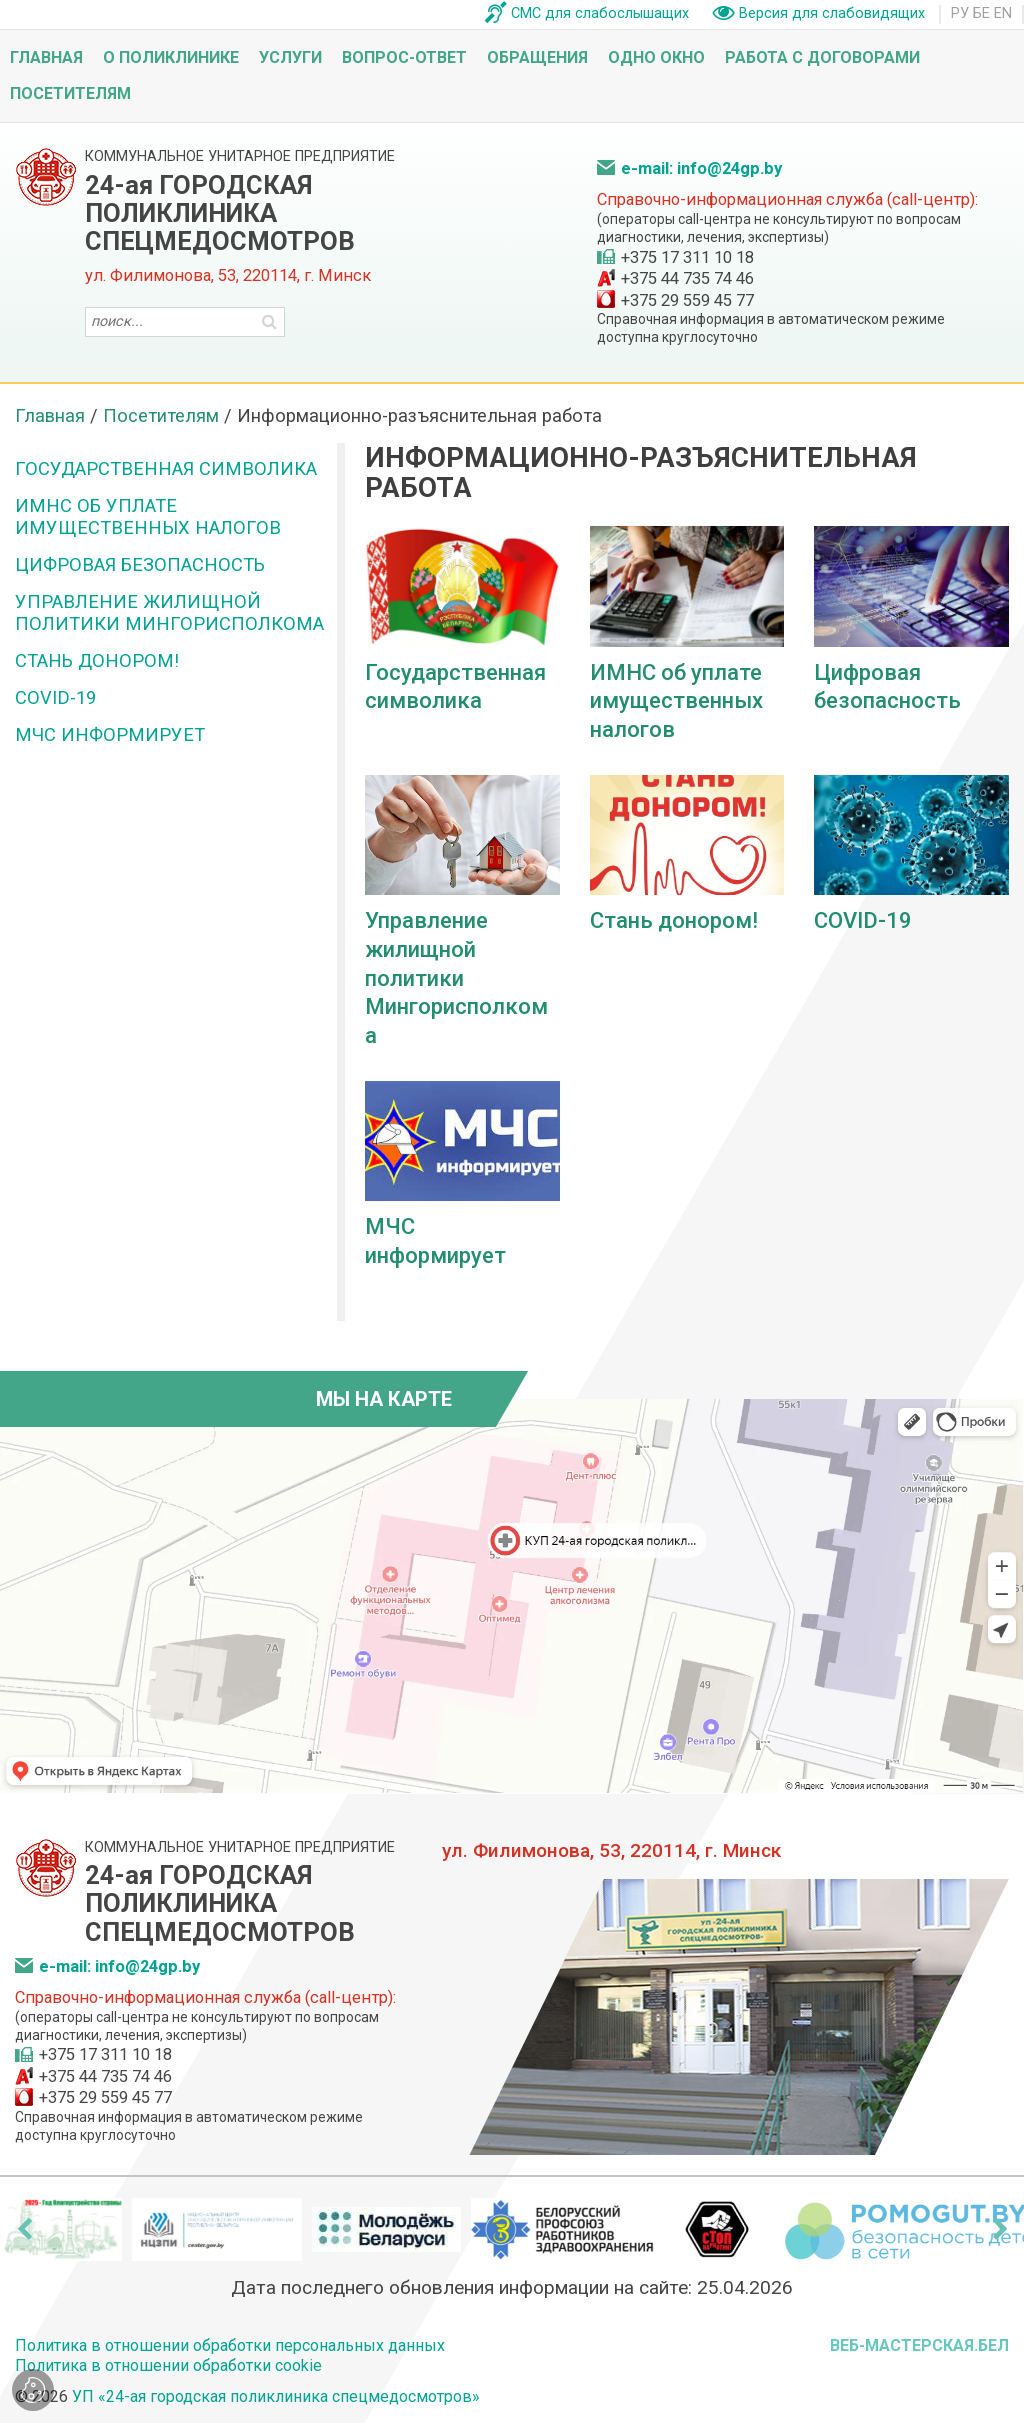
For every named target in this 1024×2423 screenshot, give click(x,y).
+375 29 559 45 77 (687, 300)
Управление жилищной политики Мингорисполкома (169, 612)
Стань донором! (97, 660)
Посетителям (70, 93)
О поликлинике (171, 57)
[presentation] (24, 2229)
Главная (46, 57)
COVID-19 (55, 697)
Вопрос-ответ (404, 57)
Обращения (537, 57)
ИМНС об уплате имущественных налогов (148, 516)
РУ (960, 13)
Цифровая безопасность (140, 564)
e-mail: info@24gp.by (701, 168)
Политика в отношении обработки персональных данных (230, 2345)
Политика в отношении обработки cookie (168, 2365)
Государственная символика (166, 468)
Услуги (290, 57)
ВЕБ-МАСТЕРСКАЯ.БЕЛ (919, 2345)
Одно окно (656, 57)
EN (1003, 13)
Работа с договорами (822, 57)
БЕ (981, 13)
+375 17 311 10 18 (687, 257)
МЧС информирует (110, 734)
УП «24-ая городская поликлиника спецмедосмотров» (276, 2396)
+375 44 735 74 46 (687, 278)
